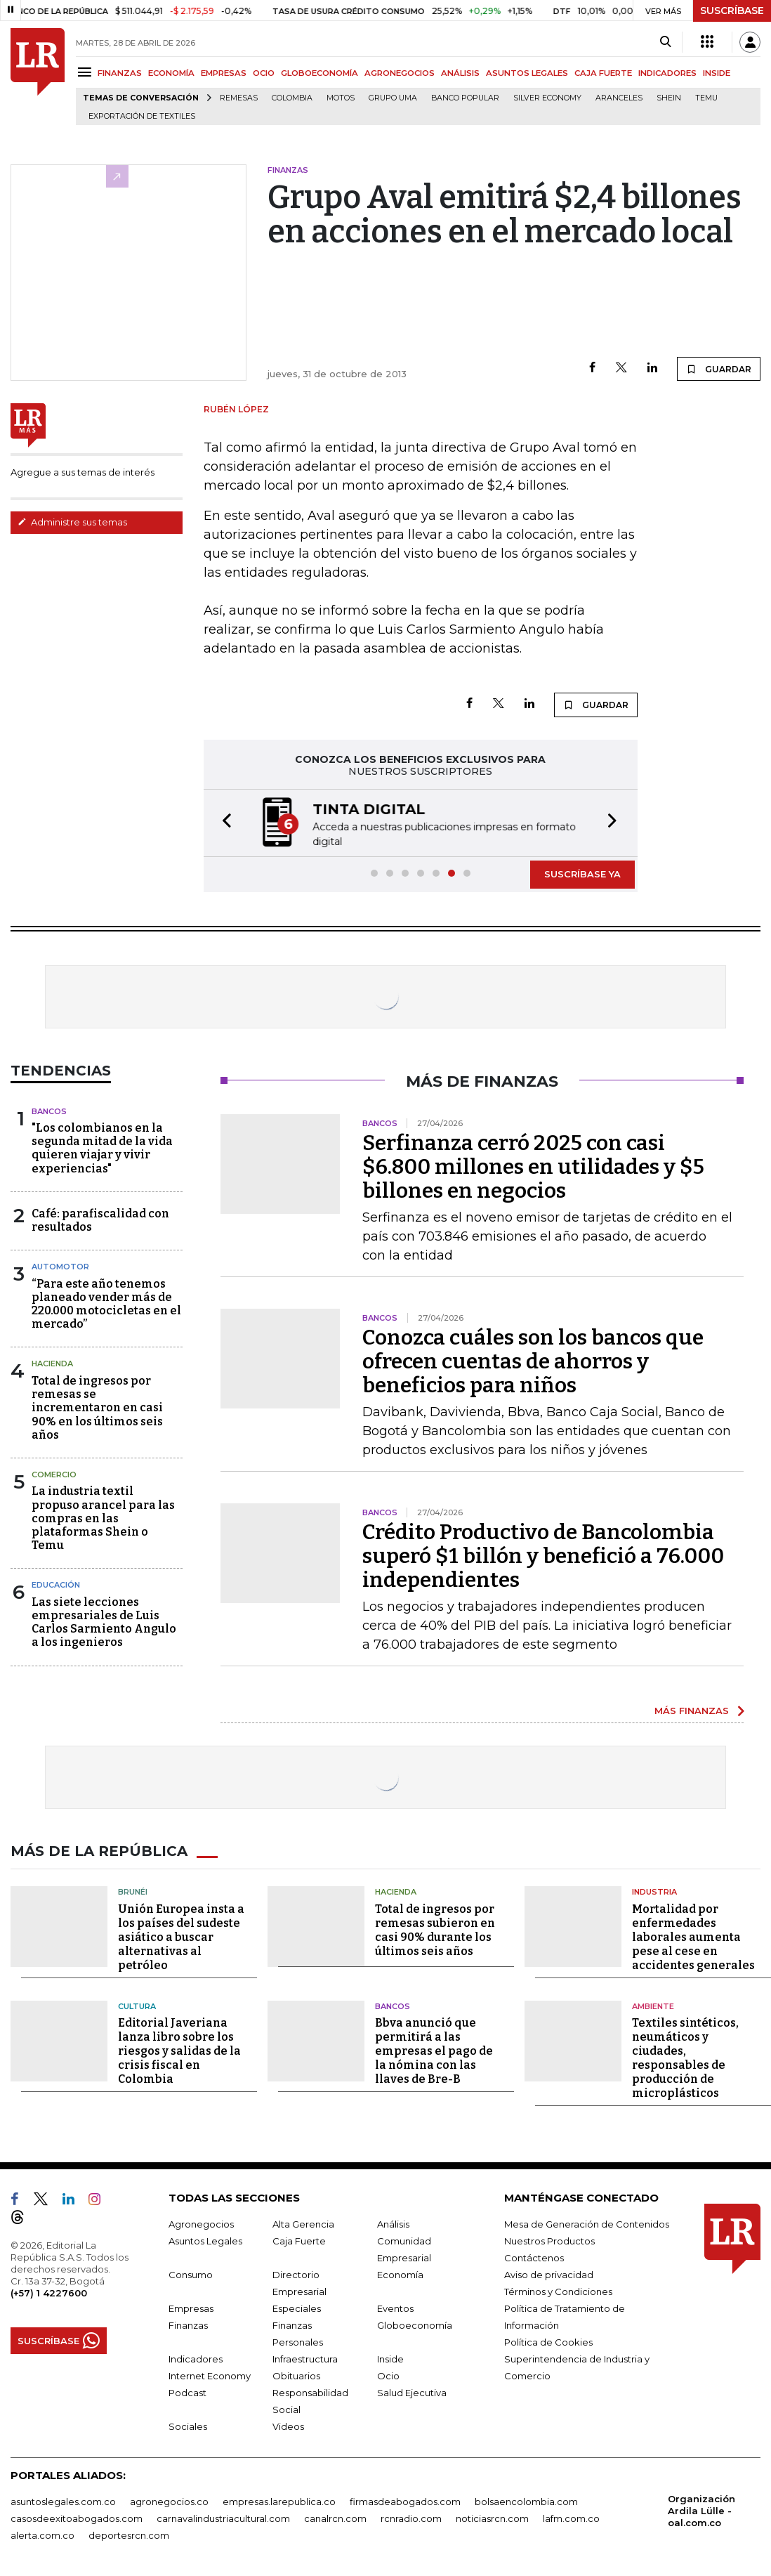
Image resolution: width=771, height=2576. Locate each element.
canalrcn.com (335, 2517)
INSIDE (716, 73)
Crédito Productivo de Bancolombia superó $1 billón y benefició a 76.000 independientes (543, 1554)
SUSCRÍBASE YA (582, 872)
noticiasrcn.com (492, 2517)
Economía (400, 2273)
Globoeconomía (414, 2323)
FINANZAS (120, 73)
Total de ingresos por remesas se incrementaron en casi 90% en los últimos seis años (97, 1406)
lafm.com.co (571, 2517)
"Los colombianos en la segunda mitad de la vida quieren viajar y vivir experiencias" (102, 1147)
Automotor (60, 1265)
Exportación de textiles (141, 116)
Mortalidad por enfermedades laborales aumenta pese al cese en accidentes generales (693, 1935)
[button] (223, 822)
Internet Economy (210, 2374)
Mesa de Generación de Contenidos (586, 2222)
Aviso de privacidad (548, 2273)
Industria (654, 1890)
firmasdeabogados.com (405, 2500)
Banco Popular (465, 98)
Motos (341, 98)
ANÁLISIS (460, 73)
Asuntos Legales (205, 2239)
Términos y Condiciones (558, 2290)
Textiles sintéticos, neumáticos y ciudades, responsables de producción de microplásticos (685, 2056)
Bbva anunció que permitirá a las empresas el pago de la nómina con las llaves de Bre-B (434, 2049)
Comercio (54, 1473)
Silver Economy (547, 98)
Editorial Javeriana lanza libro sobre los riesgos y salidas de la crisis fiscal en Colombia (179, 2049)
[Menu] (87, 72)
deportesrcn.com (128, 2533)
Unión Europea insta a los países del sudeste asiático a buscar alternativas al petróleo (181, 1935)
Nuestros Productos (549, 2239)
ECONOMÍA (171, 73)
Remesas (239, 98)
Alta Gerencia (303, 2222)
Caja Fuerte (299, 2239)
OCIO (264, 73)
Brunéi (132, 1890)
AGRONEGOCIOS (399, 73)
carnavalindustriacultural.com (223, 2517)
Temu (706, 98)
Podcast (187, 2391)
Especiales (296, 2307)
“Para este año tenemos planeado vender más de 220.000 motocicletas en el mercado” (106, 1303)
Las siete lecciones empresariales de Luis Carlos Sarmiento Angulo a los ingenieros (104, 1621)
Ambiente (653, 2005)
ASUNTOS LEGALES (527, 73)
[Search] (665, 42)
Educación (56, 1583)
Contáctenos (534, 2256)
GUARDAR (718, 368)
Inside (390, 2357)
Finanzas (188, 2323)
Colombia (292, 98)
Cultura (137, 2005)
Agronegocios (201, 2222)
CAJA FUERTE (603, 73)
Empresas (191, 2307)
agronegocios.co (169, 2500)
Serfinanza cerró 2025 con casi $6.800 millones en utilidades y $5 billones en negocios (533, 1165)
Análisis (393, 2222)
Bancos (49, 1110)
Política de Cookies (548, 2340)
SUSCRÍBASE (732, 10)
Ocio (388, 2374)
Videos (288, 2425)
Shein (669, 98)
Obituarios (296, 2374)
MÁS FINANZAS (691, 1709)
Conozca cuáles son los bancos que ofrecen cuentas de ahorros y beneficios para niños (533, 1360)
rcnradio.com (411, 2517)
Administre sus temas (72, 522)
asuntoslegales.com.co (63, 2500)
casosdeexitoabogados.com (77, 2517)
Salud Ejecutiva (412, 2391)
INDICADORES (667, 73)
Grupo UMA (393, 98)
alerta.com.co (42, 2533)
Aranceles (618, 98)
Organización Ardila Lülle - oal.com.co (701, 2509)
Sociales (188, 2425)
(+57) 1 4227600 (49, 2291)
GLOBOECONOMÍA (319, 73)
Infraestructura (305, 2357)
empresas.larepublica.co (279, 2500)
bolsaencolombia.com (526, 2500)
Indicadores (196, 2357)
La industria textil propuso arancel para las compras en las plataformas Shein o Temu (103, 1516)
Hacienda (52, 1362)
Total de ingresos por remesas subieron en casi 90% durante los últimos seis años (435, 1928)
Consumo (191, 2273)
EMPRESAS (223, 73)
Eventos (395, 2307)
